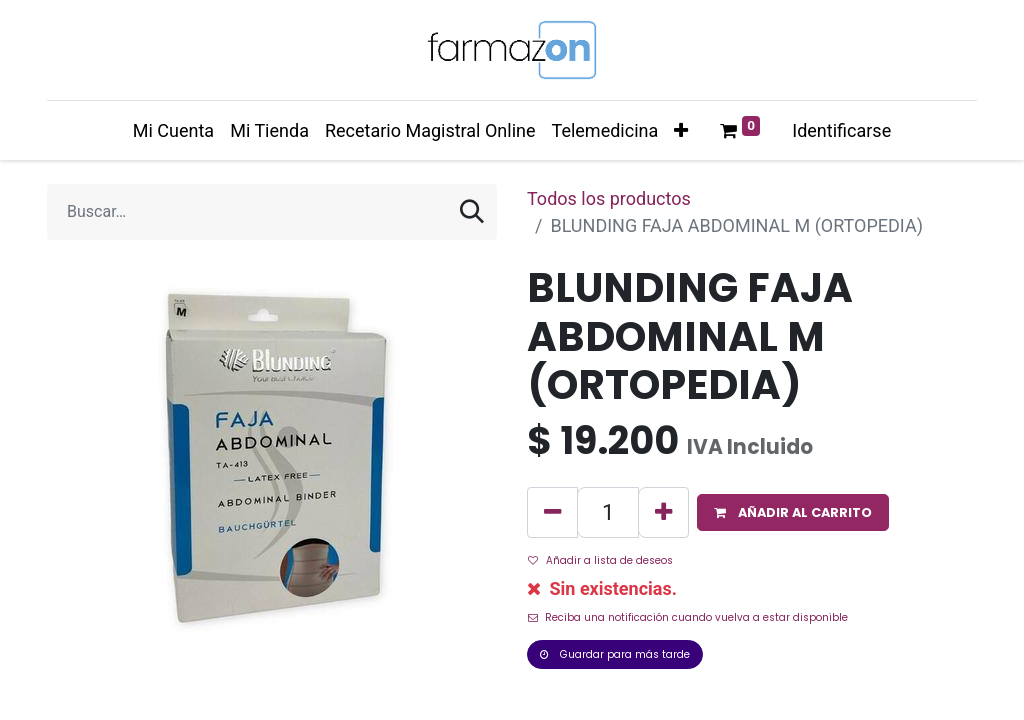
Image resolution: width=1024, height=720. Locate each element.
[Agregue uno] (663, 512)
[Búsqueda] (472, 212)
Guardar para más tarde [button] (615, 654)
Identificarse (841, 130)
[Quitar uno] (552, 512)
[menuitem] (173, 130)
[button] (681, 130)
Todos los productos (609, 198)
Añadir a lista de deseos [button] (600, 560)
